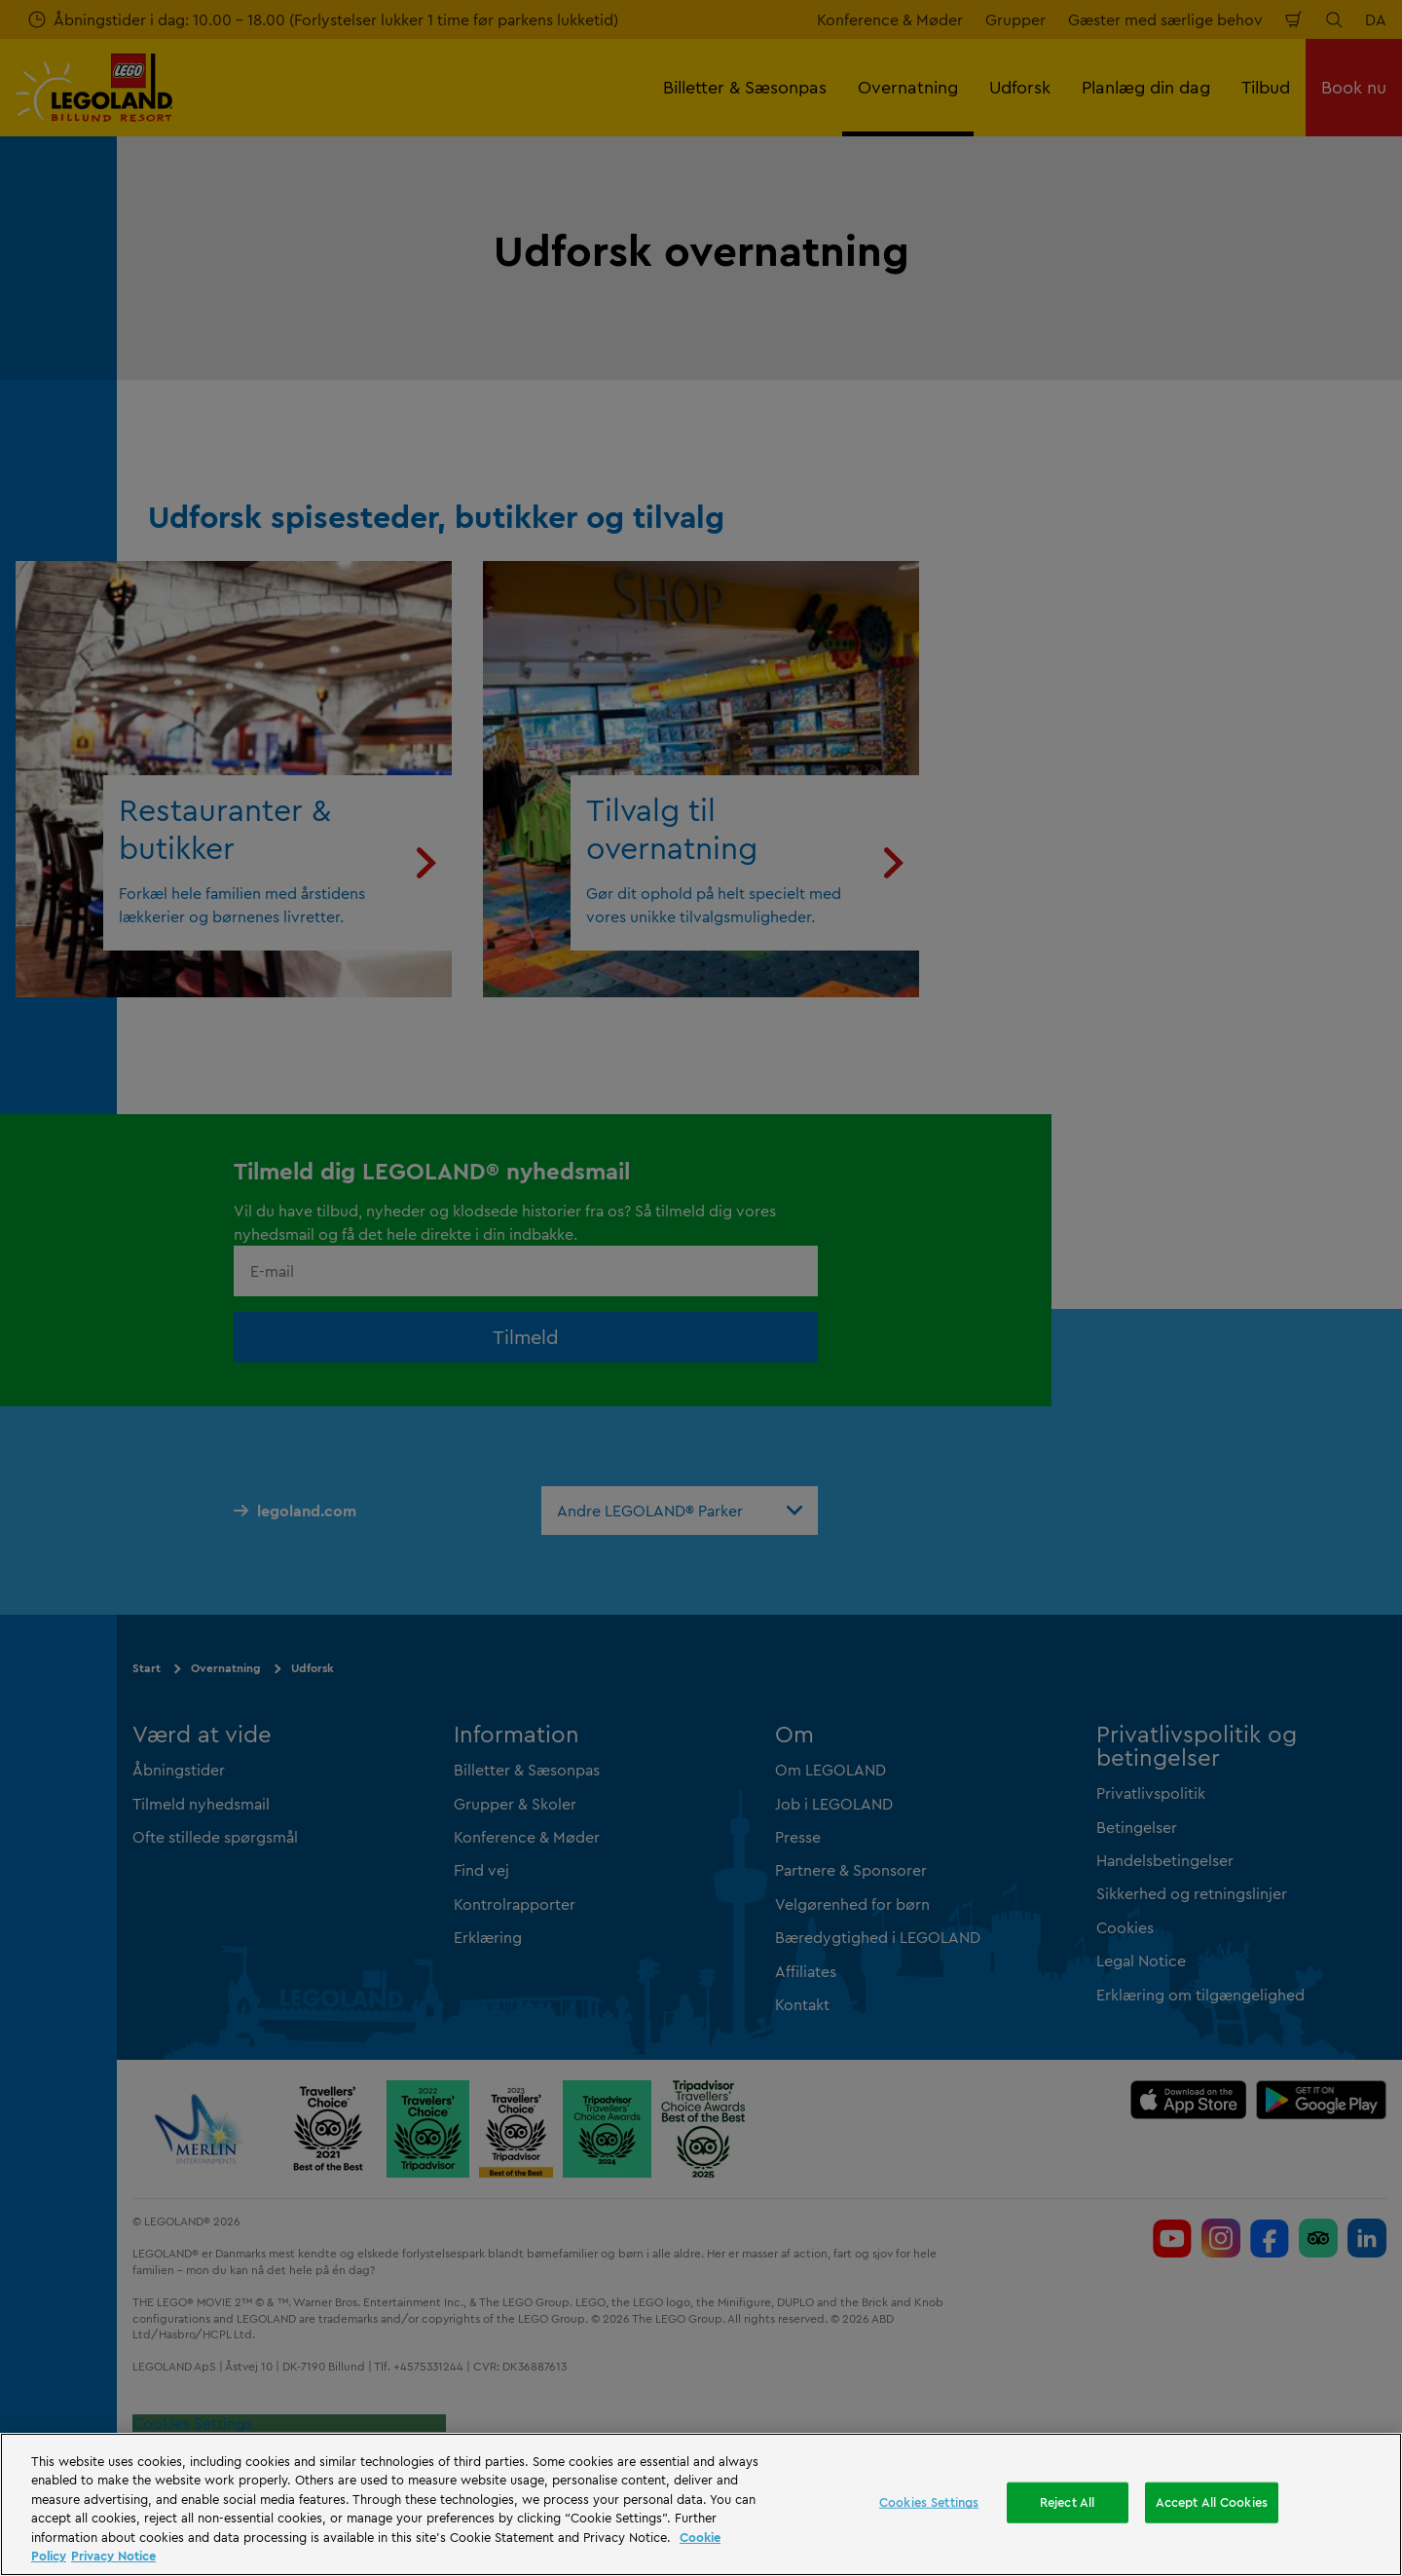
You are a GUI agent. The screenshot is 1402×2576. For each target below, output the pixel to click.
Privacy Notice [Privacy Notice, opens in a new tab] (113, 2555)
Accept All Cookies (1212, 2502)
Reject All (1067, 2502)
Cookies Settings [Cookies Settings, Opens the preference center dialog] (928, 2502)
